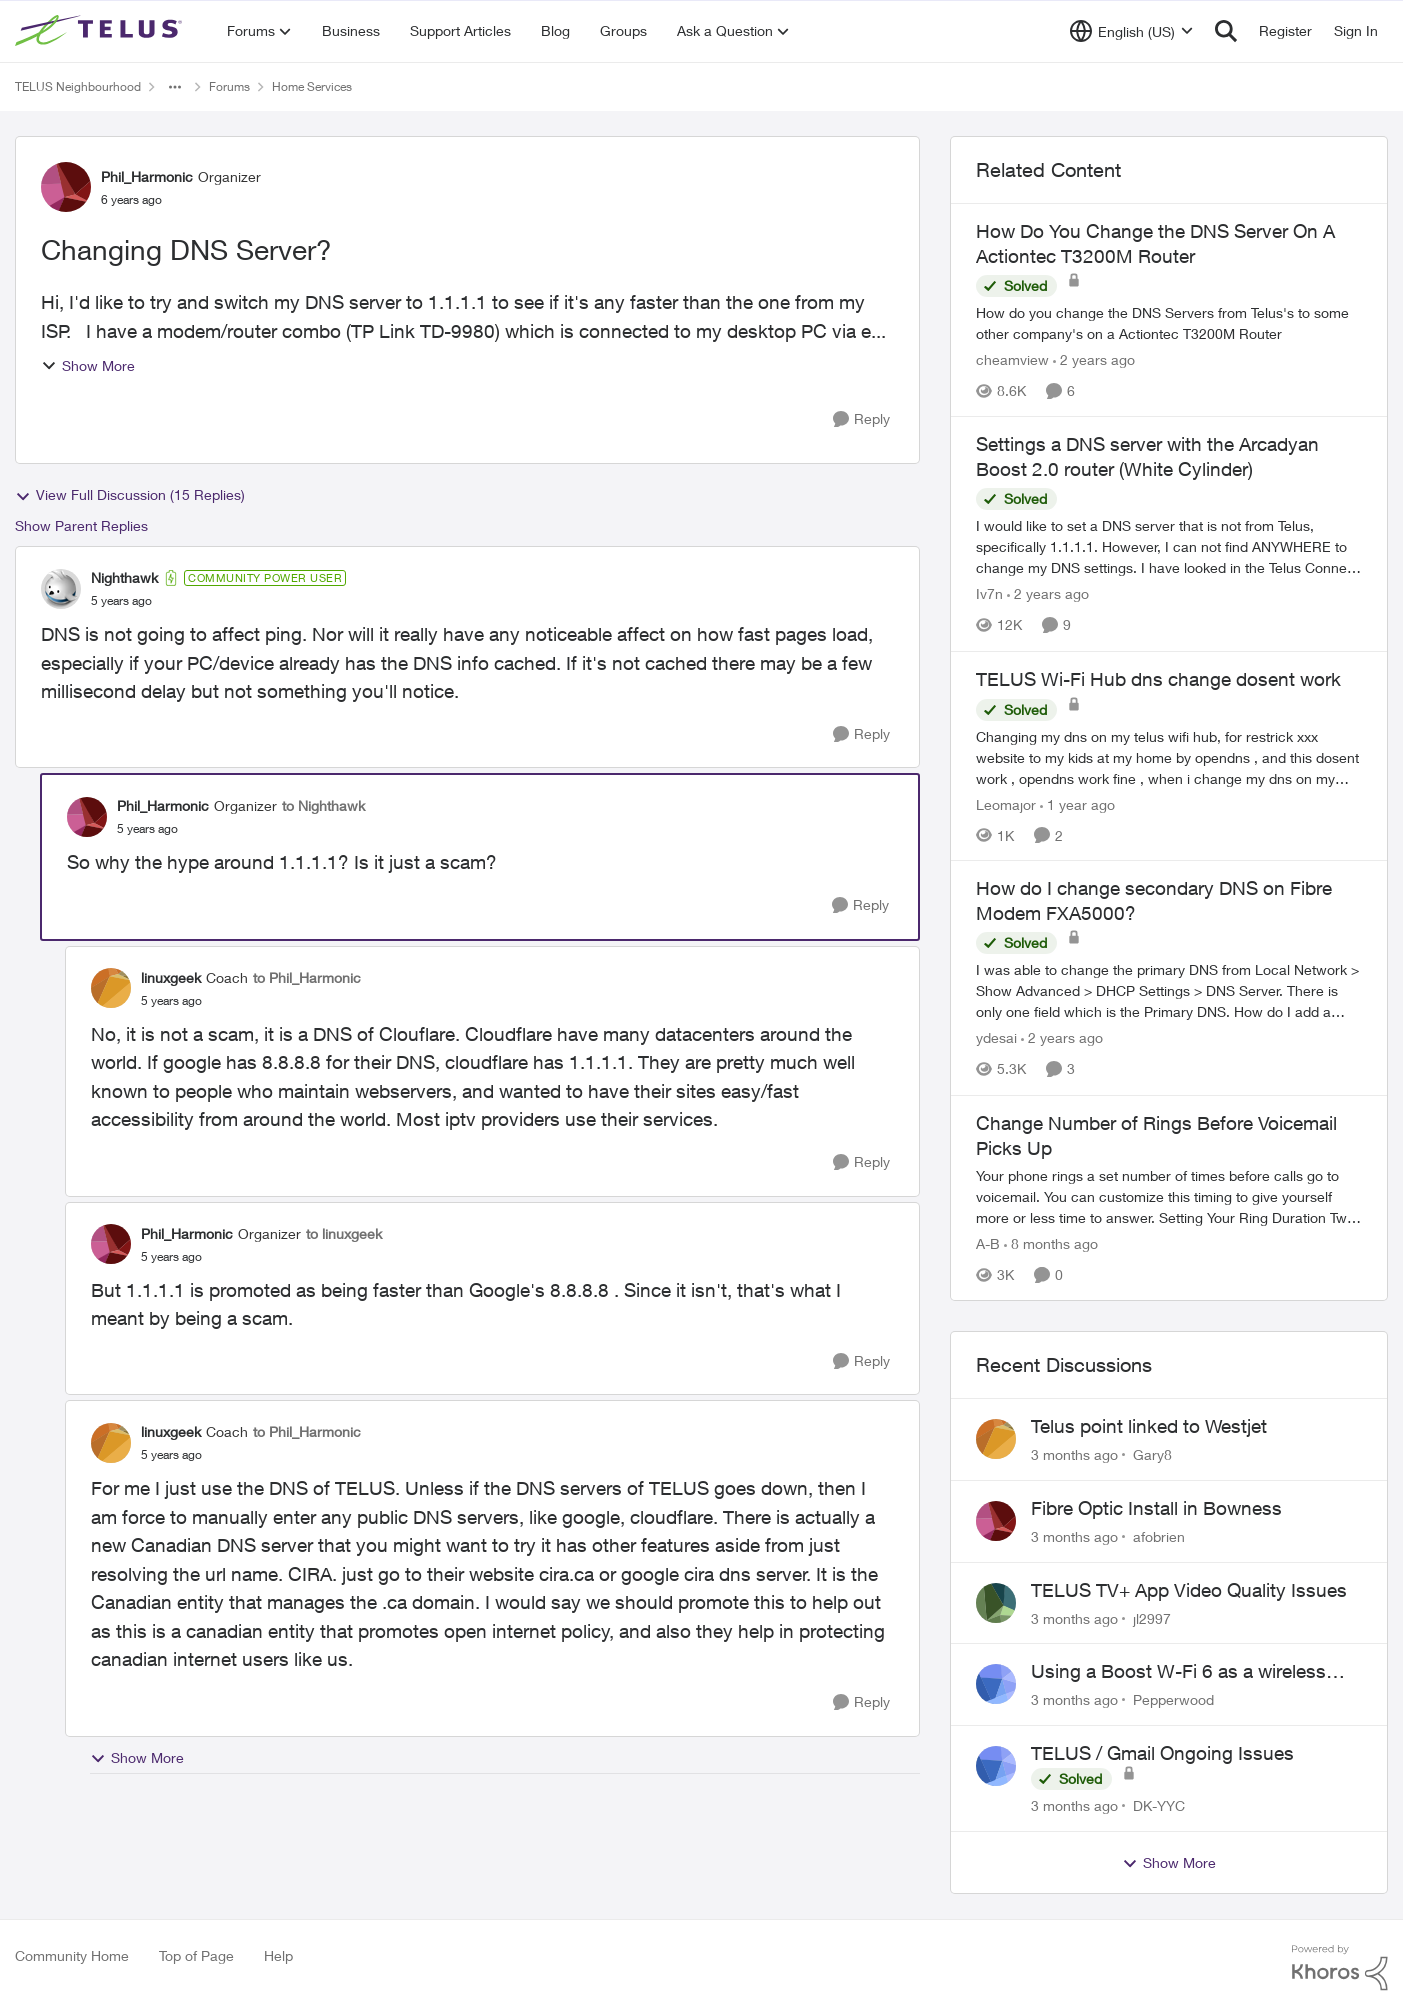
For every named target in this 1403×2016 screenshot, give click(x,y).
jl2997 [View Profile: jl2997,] (1152, 1617)
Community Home (72, 1955)
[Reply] (861, 419)
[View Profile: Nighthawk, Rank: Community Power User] (61, 589)
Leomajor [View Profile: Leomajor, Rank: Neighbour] (1006, 803)
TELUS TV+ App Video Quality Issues (1189, 1590)
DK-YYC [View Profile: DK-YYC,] (1159, 1805)
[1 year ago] (1077, 803)
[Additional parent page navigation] (175, 87)
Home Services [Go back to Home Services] (312, 86)
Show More (88, 365)
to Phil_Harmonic (307, 977)
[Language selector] (1131, 31)
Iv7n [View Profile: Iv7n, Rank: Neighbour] (989, 594)
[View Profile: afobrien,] (996, 1521)
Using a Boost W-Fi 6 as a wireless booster (1178, 1672)
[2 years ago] (1094, 359)
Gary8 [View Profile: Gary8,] (1152, 1454)
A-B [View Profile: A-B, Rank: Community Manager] (988, 1243)
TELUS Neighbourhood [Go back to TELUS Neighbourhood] (78, 86)
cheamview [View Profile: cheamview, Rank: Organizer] (1012, 359)
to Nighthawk (323, 805)
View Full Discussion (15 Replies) (130, 495)
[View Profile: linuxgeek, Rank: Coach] (111, 988)
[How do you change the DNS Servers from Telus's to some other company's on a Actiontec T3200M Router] (1169, 323)
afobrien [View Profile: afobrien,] (1159, 1536)
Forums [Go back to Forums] (229, 86)
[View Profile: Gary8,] (996, 1439)
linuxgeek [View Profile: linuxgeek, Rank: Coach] (171, 977)
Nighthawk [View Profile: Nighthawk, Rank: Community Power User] (124, 577)
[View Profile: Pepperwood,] (996, 1684)
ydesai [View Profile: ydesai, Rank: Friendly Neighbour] (996, 1038)
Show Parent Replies (81, 525)
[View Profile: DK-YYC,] (996, 1766)
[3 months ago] (1074, 1454)
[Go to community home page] (101, 31)
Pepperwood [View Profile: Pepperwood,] (1173, 1699)
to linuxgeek (344, 1233)
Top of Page (196, 1955)
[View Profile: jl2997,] (996, 1603)
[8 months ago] (1051, 1243)
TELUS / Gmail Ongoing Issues (1162, 1753)
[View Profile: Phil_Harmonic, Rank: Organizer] (66, 187)
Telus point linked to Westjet (1149, 1426)
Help (278, 1955)
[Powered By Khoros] (1340, 1968)
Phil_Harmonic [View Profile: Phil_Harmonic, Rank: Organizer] (147, 176)
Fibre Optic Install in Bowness (1156, 1508)
